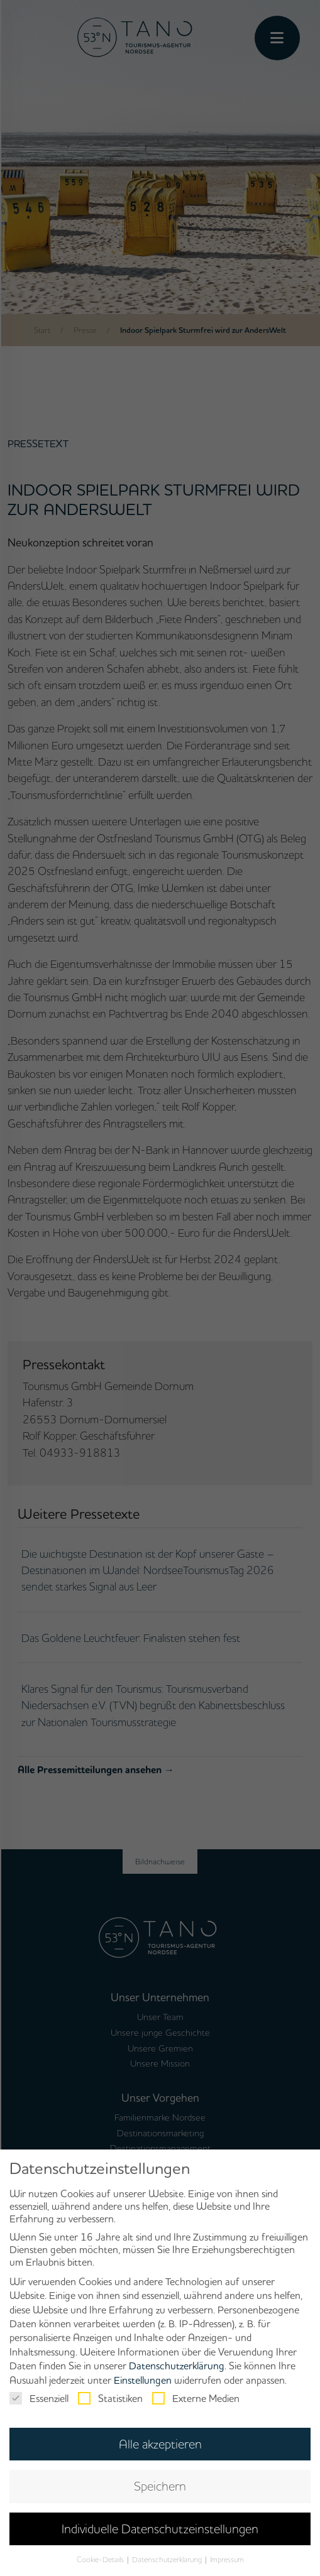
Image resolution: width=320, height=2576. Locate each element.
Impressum (227, 2559)
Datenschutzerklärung (176, 2365)
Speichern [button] (160, 2486)
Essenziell (39, 2398)
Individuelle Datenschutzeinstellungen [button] (160, 2528)
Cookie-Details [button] (101, 2559)
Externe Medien (196, 2398)
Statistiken (110, 2398)
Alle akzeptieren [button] (160, 2444)
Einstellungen (143, 2380)
